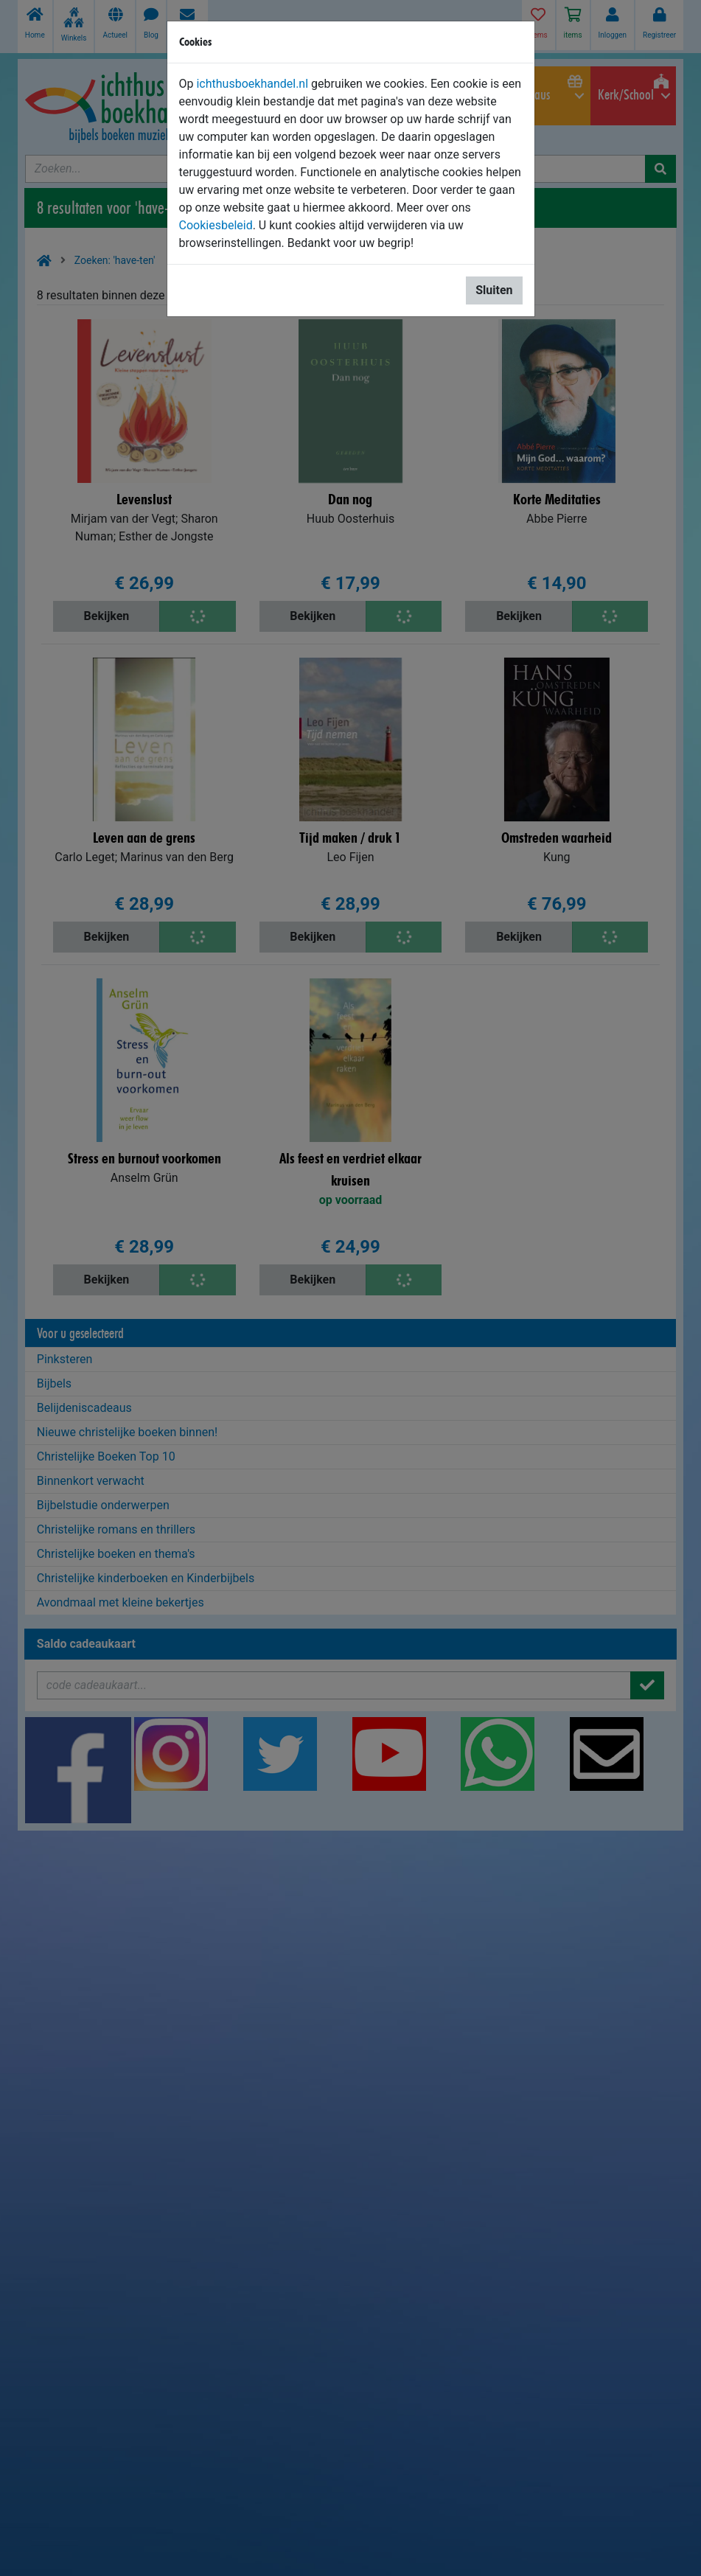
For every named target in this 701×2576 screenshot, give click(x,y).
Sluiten (493, 290)
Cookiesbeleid (216, 225)
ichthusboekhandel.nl (252, 84)
